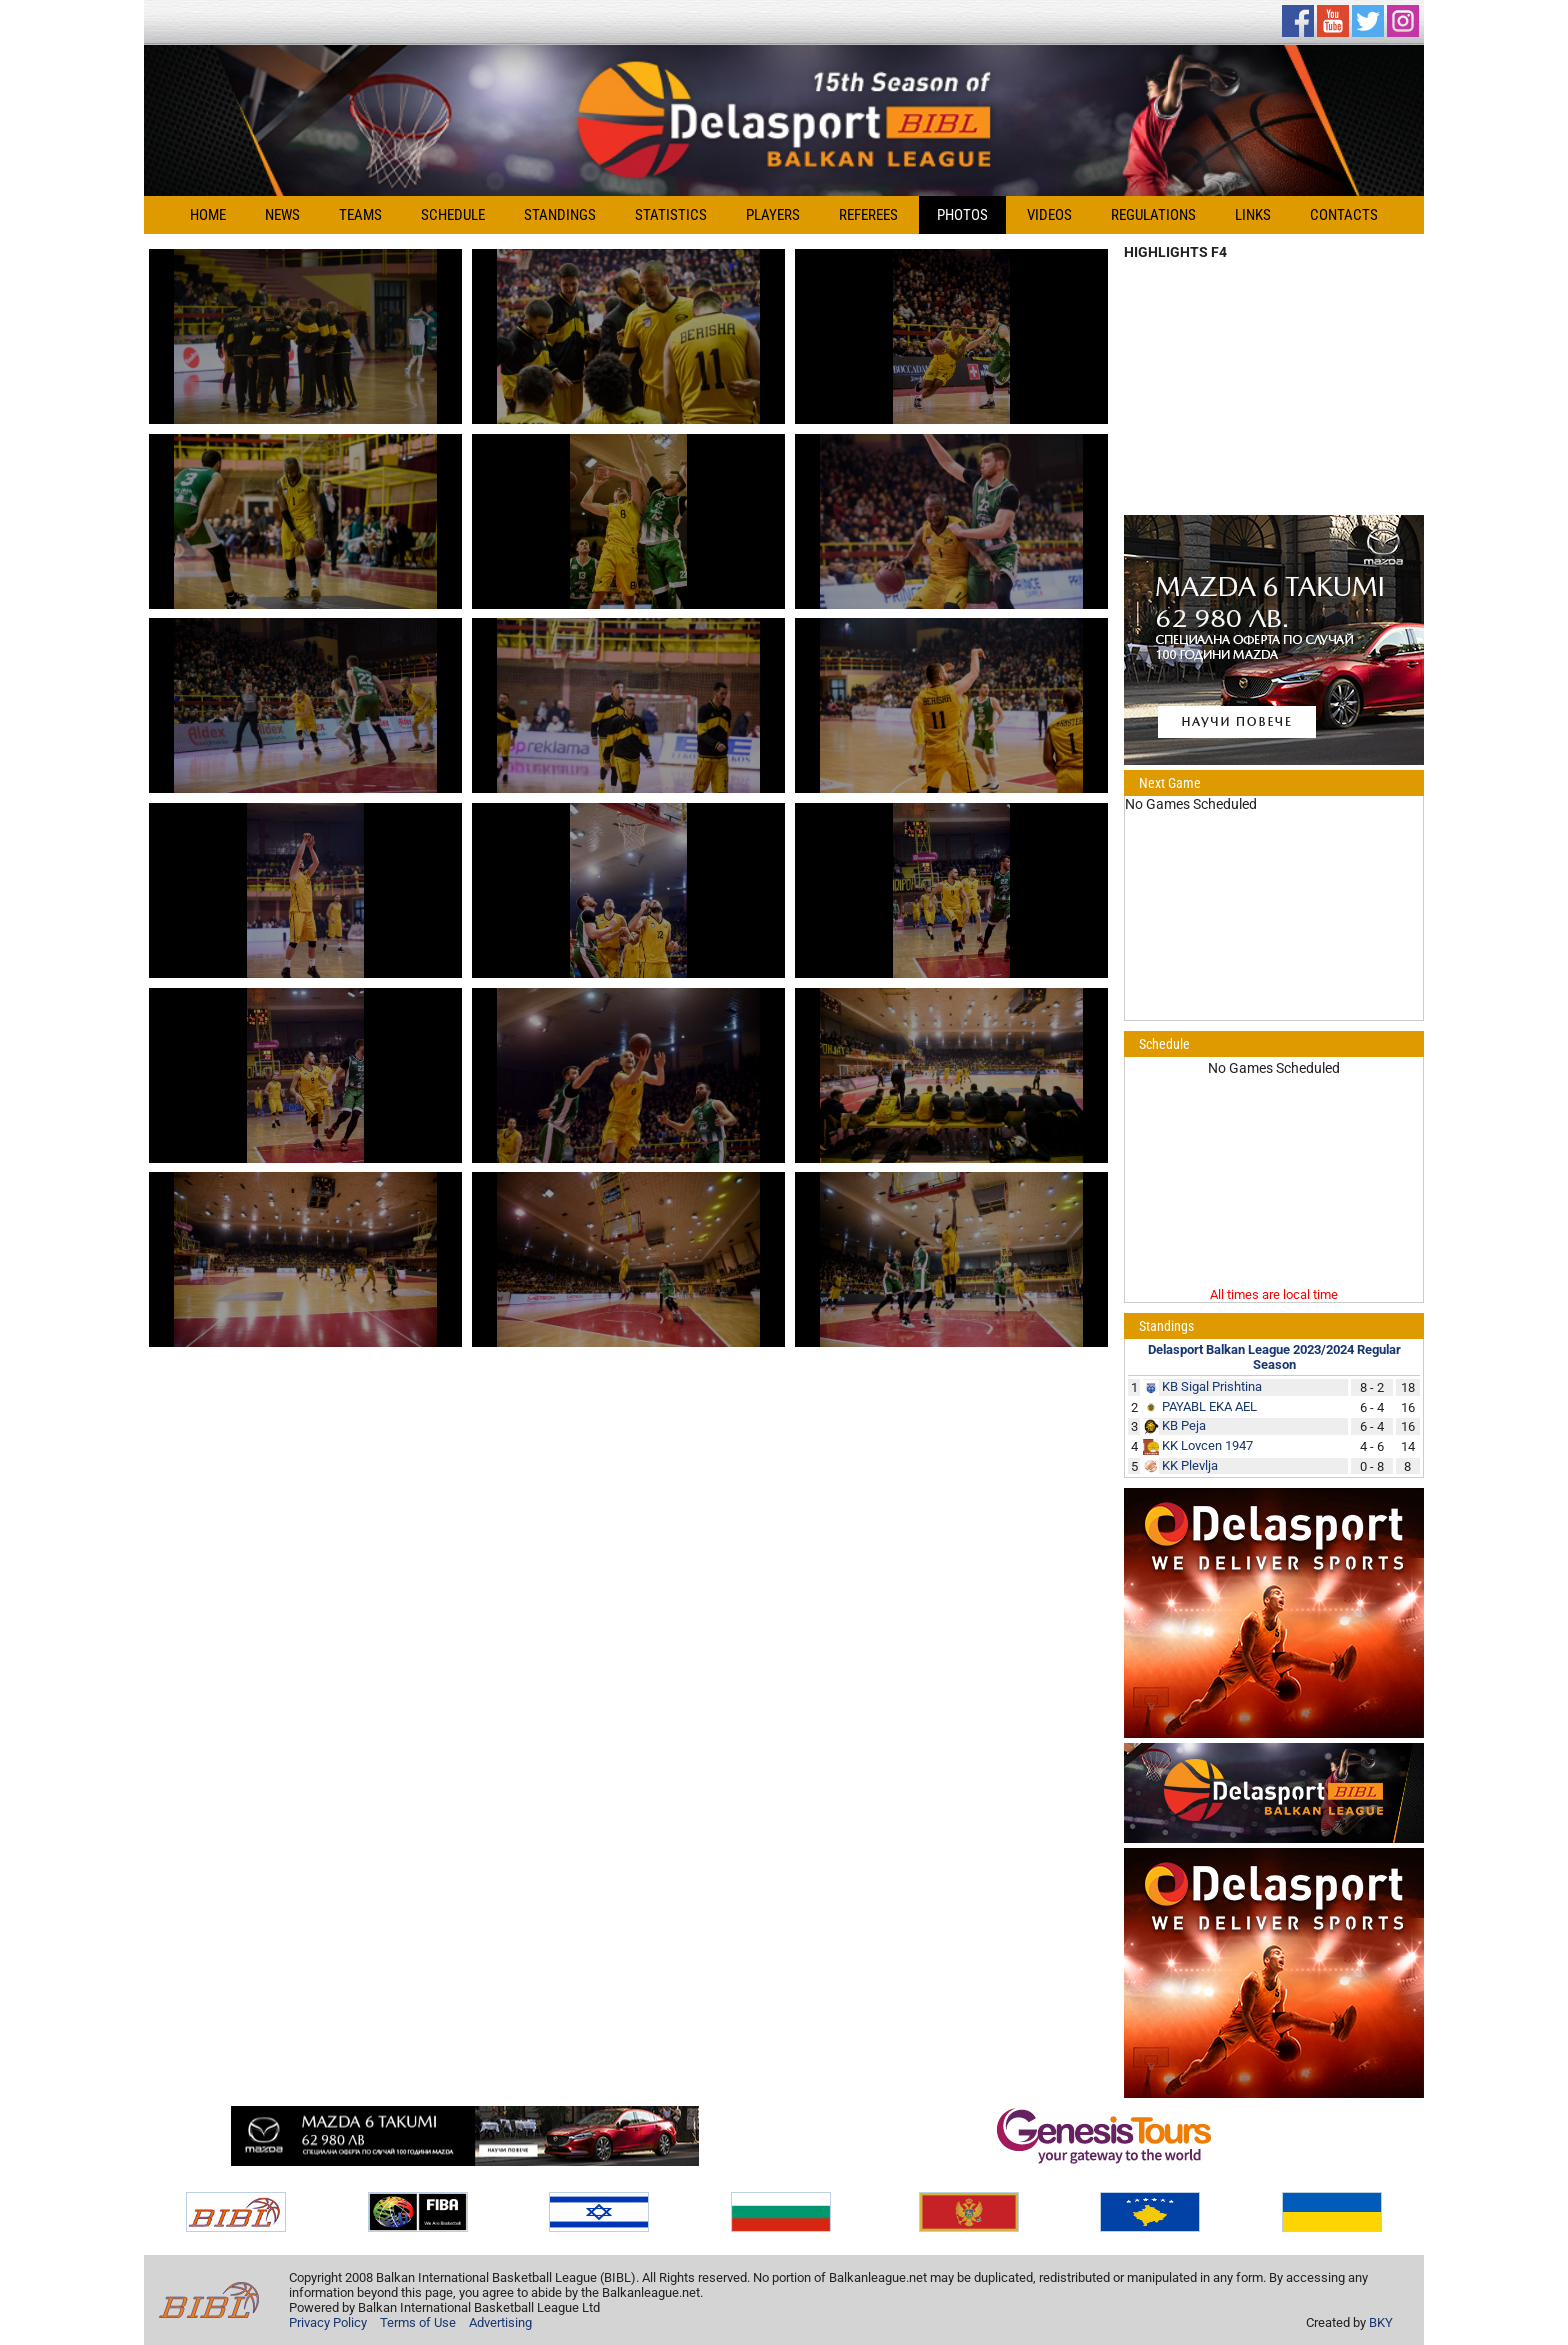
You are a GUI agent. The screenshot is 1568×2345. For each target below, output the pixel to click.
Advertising (500, 2322)
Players (773, 215)
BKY (1381, 2322)
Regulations (1153, 215)
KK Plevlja (1190, 1465)
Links (1253, 215)
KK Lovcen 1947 (1207, 1445)
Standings (560, 215)
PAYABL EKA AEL (1209, 1406)
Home (208, 215)
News (282, 215)
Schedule (453, 215)
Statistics (671, 215)
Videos (1049, 215)
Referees (868, 215)
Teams (360, 215)
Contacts (1344, 215)
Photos (962, 215)
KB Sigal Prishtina (1212, 1386)
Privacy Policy (328, 2322)
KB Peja (1184, 1425)
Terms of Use (418, 2322)
